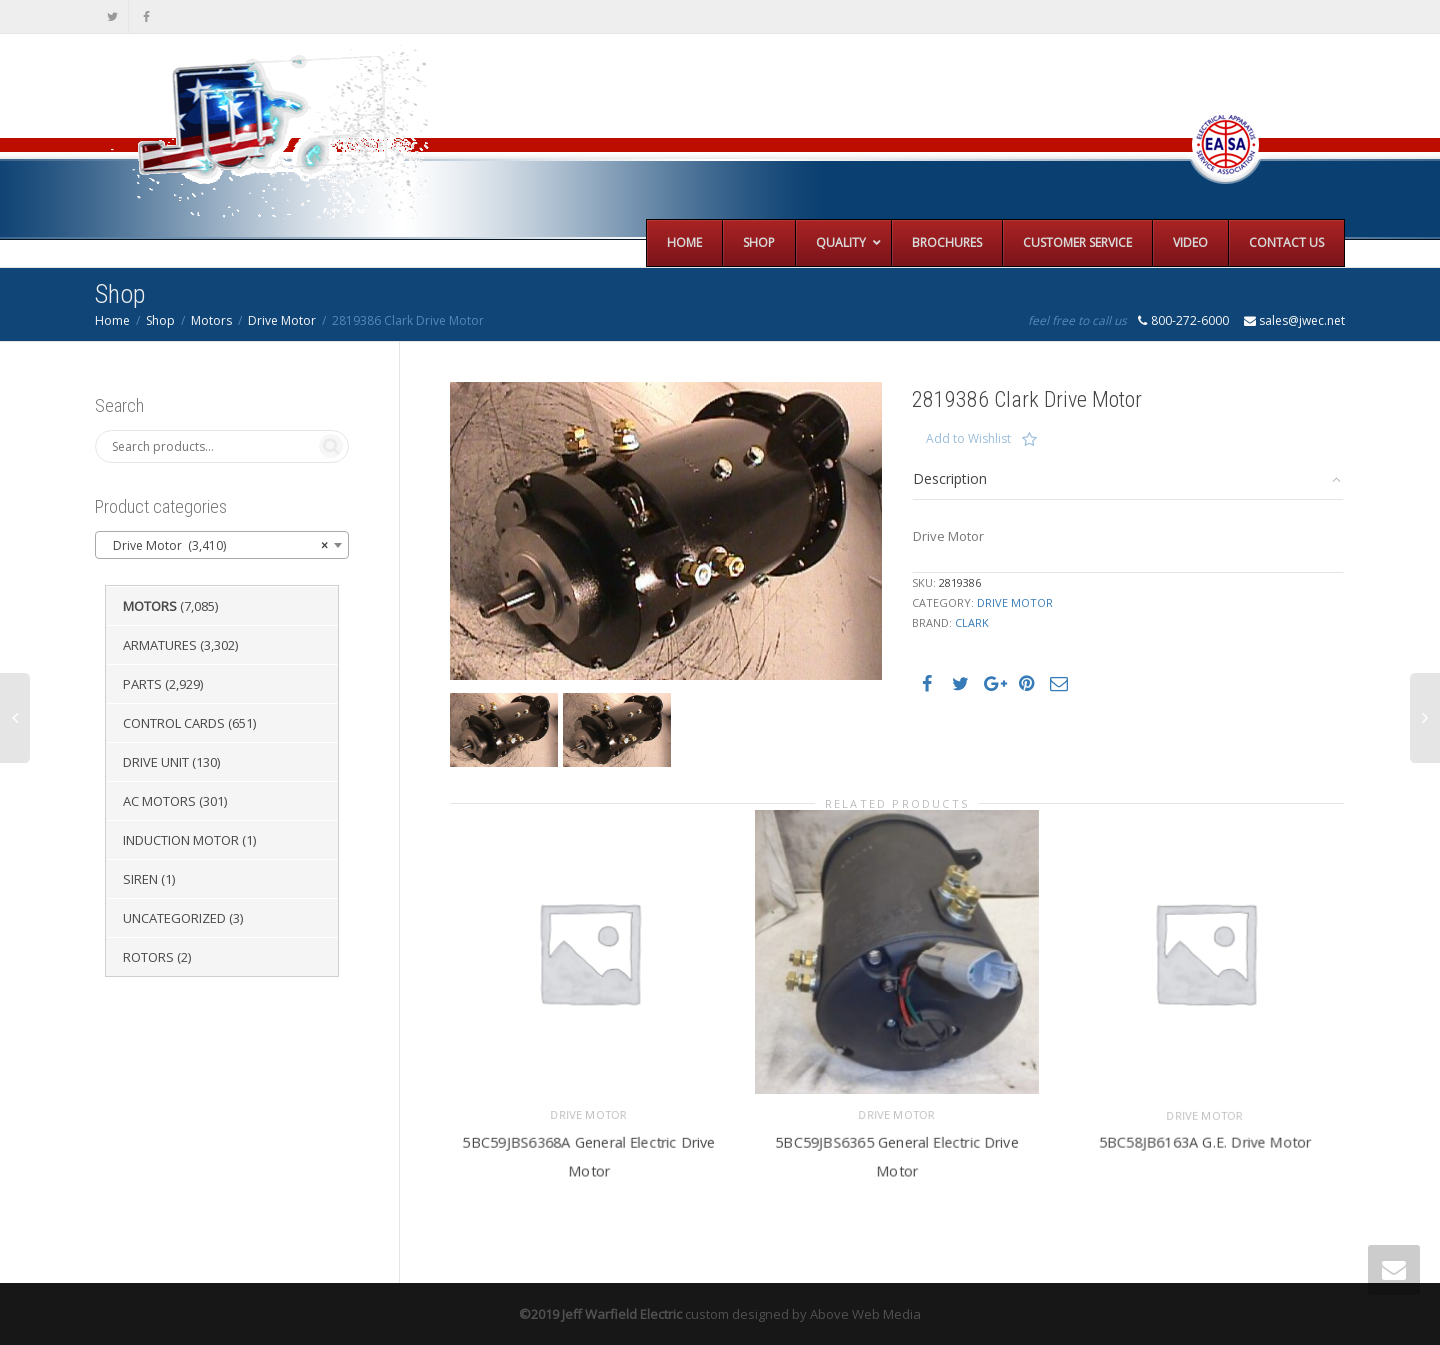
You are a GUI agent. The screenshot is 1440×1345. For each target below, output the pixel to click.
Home (112, 320)
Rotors (148, 957)
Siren (140, 879)
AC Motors (159, 801)
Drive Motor (282, 320)
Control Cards (174, 723)
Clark (972, 622)
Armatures (160, 645)
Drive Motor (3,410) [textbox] (216, 546)
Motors (211, 320)
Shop (160, 320)
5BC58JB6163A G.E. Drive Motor (1204, 1140)
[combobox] (222, 545)
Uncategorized (174, 918)
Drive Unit (156, 762)
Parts (142, 684)
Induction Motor (181, 840)
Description (950, 478)
